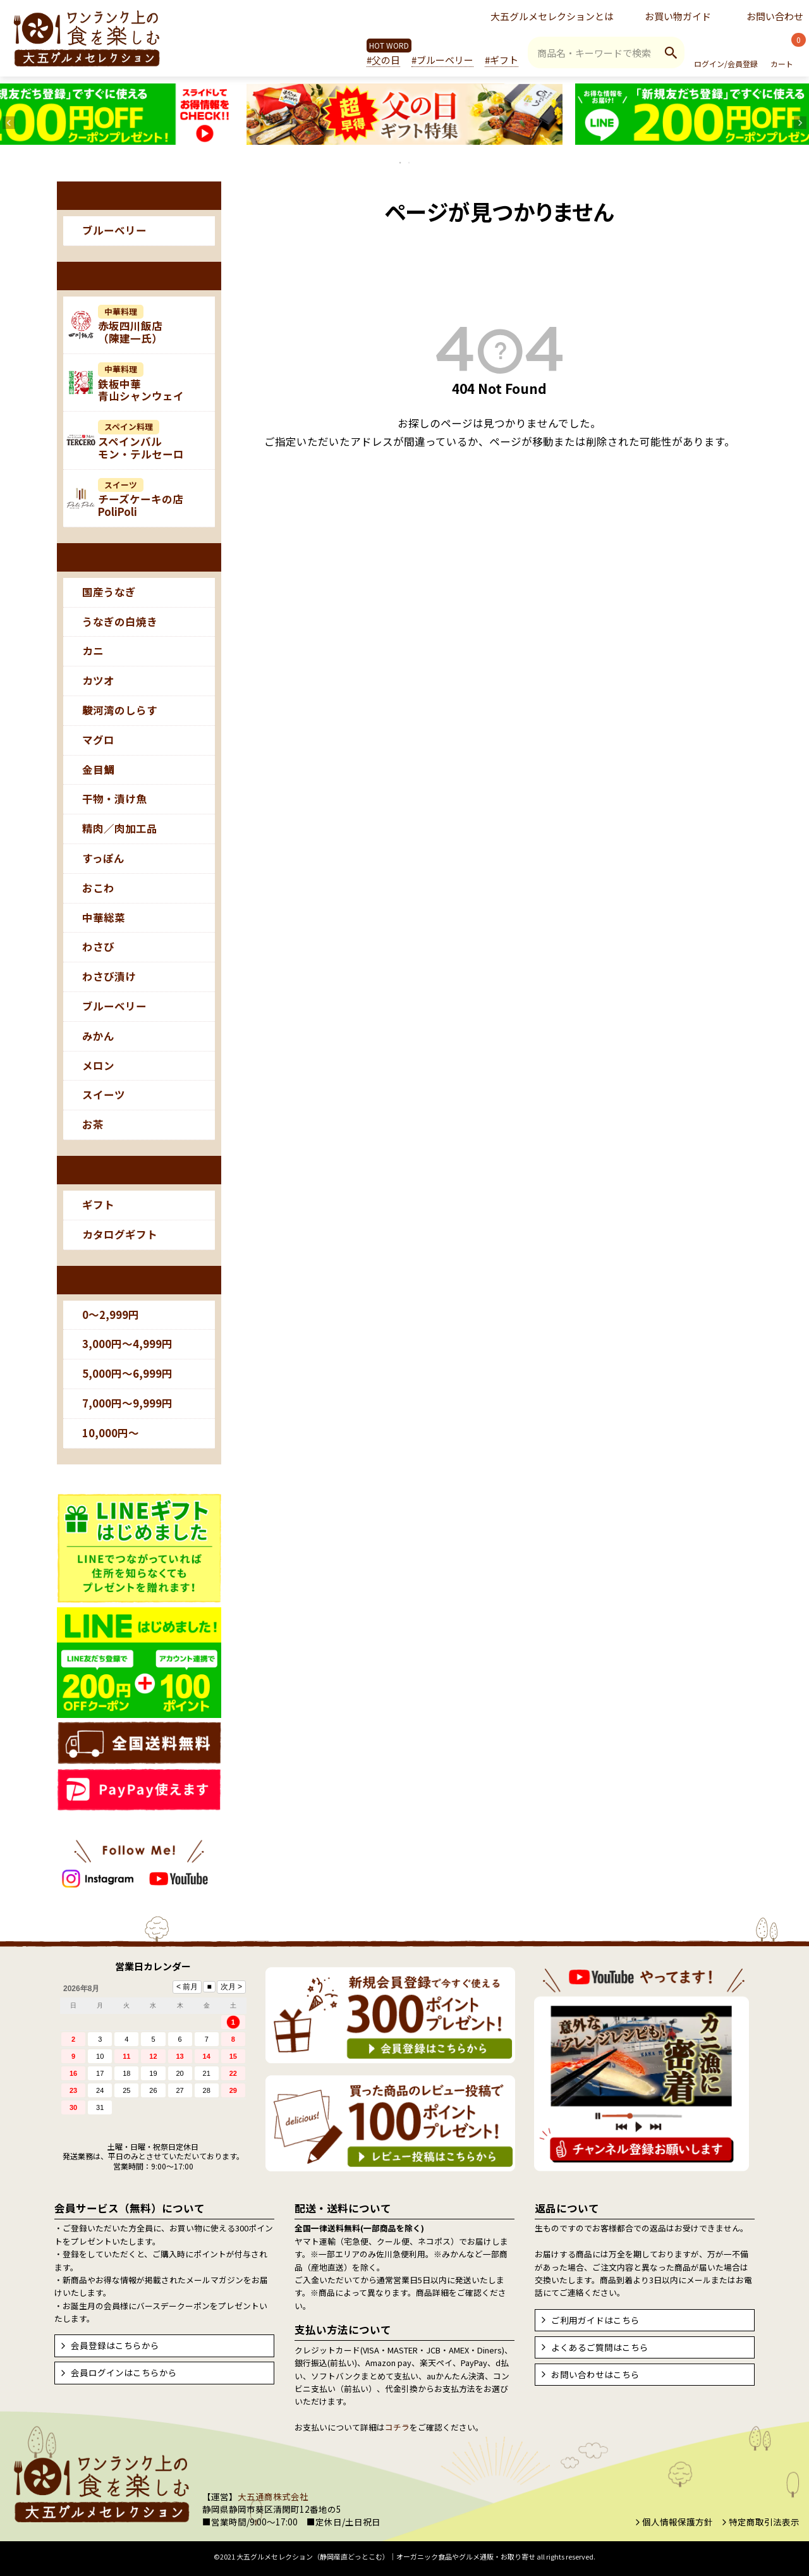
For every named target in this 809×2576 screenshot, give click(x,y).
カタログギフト (119, 1234)
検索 (670, 52)
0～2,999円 (110, 1314)
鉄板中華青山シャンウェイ (141, 383)
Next (800, 122)
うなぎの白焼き (119, 621)
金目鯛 (98, 769)
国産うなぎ (109, 591)
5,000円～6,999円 (127, 1373)
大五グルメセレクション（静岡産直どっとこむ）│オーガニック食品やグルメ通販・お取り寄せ (385, 2556)
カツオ (98, 680)
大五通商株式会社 (273, 2496)
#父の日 (383, 59)
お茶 (93, 1124)
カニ (93, 650)
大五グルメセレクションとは (552, 16)
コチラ (397, 2427)
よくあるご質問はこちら (599, 2347)
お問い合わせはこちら (595, 2374)
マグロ (98, 739)
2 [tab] (409, 162)
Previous (9, 122)
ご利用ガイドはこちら (595, 2320)
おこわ (98, 887)
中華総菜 (103, 917)
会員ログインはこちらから (124, 2372)
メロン (98, 1065)
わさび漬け (109, 976)
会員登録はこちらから (115, 2345)
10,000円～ (110, 1432)
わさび (98, 946)
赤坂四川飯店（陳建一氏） (130, 326)
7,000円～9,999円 (127, 1403)
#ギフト (501, 59)
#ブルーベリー (442, 59)
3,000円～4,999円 (127, 1343)
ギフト (98, 1204)
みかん (98, 1035)
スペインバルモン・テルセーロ (141, 441)
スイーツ (103, 1094)
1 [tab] (401, 162)
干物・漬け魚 (114, 798)
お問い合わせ (774, 16)
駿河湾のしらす (119, 710)
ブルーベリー (114, 230)
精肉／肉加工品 (119, 828)
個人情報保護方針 (677, 2521)
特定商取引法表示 (764, 2521)
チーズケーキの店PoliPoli (140, 499)
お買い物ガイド (678, 16)
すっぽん (103, 858)
